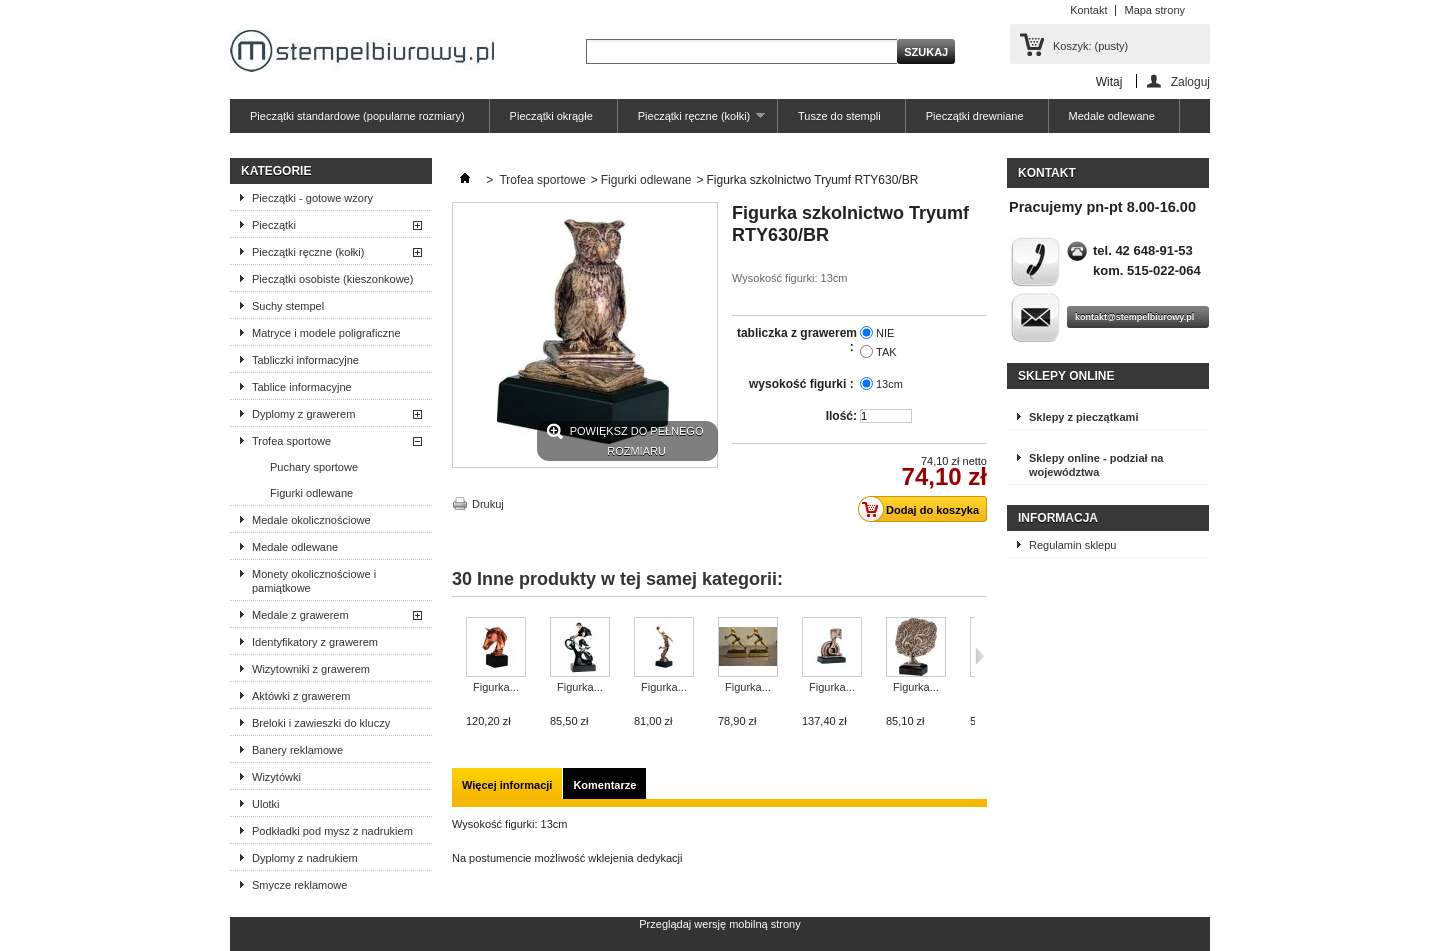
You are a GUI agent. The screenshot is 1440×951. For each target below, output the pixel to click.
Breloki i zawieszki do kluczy (321, 723)
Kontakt (1088, 10)
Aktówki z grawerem (301, 696)
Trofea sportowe (291, 441)
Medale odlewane (1112, 116)
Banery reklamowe (297, 750)
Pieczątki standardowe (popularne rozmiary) (357, 116)
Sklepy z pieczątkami (1083, 417)
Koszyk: (1090, 46)
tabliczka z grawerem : (797, 340)
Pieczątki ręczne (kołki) (691, 121)
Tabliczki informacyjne (305, 360)
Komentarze (604, 785)
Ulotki (266, 804)
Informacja (1058, 518)
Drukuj (488, 504)
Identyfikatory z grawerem (315, 642)
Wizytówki (276, 777)
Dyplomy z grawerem (303, 414)
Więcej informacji (507, 785)
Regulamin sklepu (1072, 545)
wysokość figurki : (803, 384)
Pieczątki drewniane (975, 116)
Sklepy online (1066, 376)
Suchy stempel (288, 306)
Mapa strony (1154, 10)
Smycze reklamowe (299, 885)
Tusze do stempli (839, 116)
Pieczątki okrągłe (551, 116)
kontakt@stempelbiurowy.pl (1134, 317)
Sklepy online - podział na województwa (1096, 465)
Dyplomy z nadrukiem (305, 858)
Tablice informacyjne (302, 387)
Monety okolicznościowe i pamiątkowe (314, 581)
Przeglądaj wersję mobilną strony (719, 924)
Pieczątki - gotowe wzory (312, 198)
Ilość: (841, 416)
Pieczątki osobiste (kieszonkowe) (332, 279)
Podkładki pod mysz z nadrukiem (332, 831)
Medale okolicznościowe (311, 520)
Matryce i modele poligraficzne (326, 333)
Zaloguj (1190, 81)
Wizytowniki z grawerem (311, 669)
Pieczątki (274, 225)
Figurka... (496, 687)
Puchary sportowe (314, 467)
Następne (979, 656)
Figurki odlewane (311, 493)
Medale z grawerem (300, 615)
